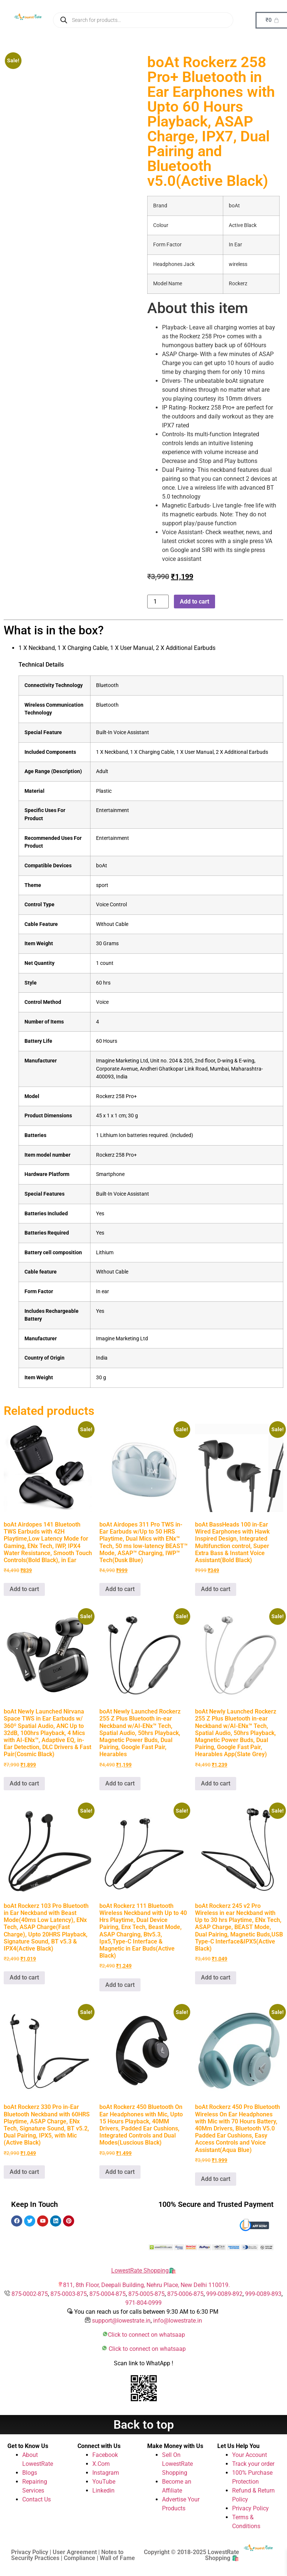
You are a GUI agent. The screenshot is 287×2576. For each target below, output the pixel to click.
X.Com (101, 2463)
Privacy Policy (250, 2508)
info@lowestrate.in (177, 2320)
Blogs (29, 2472)
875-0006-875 (185, 2293)
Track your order (253, 2463)
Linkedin (103, 2490)
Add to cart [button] (24, 1589)
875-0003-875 (68, 2293)
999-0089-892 (224, 2293)
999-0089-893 (263, 2293)
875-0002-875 (29, 2293)
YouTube (103, 2481)
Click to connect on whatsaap (146, 2334)
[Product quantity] (158, 601)
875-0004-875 (107, 2293)
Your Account (249, 2454)
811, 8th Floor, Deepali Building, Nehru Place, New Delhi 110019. (146, 2284)
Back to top (143, 2425)
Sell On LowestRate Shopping (177, 2463)
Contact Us (36, 2499)
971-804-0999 (143, 2302)
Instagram (105, 2472)
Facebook (105, 2454)
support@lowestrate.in (121, 2320)
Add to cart (194, 601)
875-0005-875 (146, 2293)
